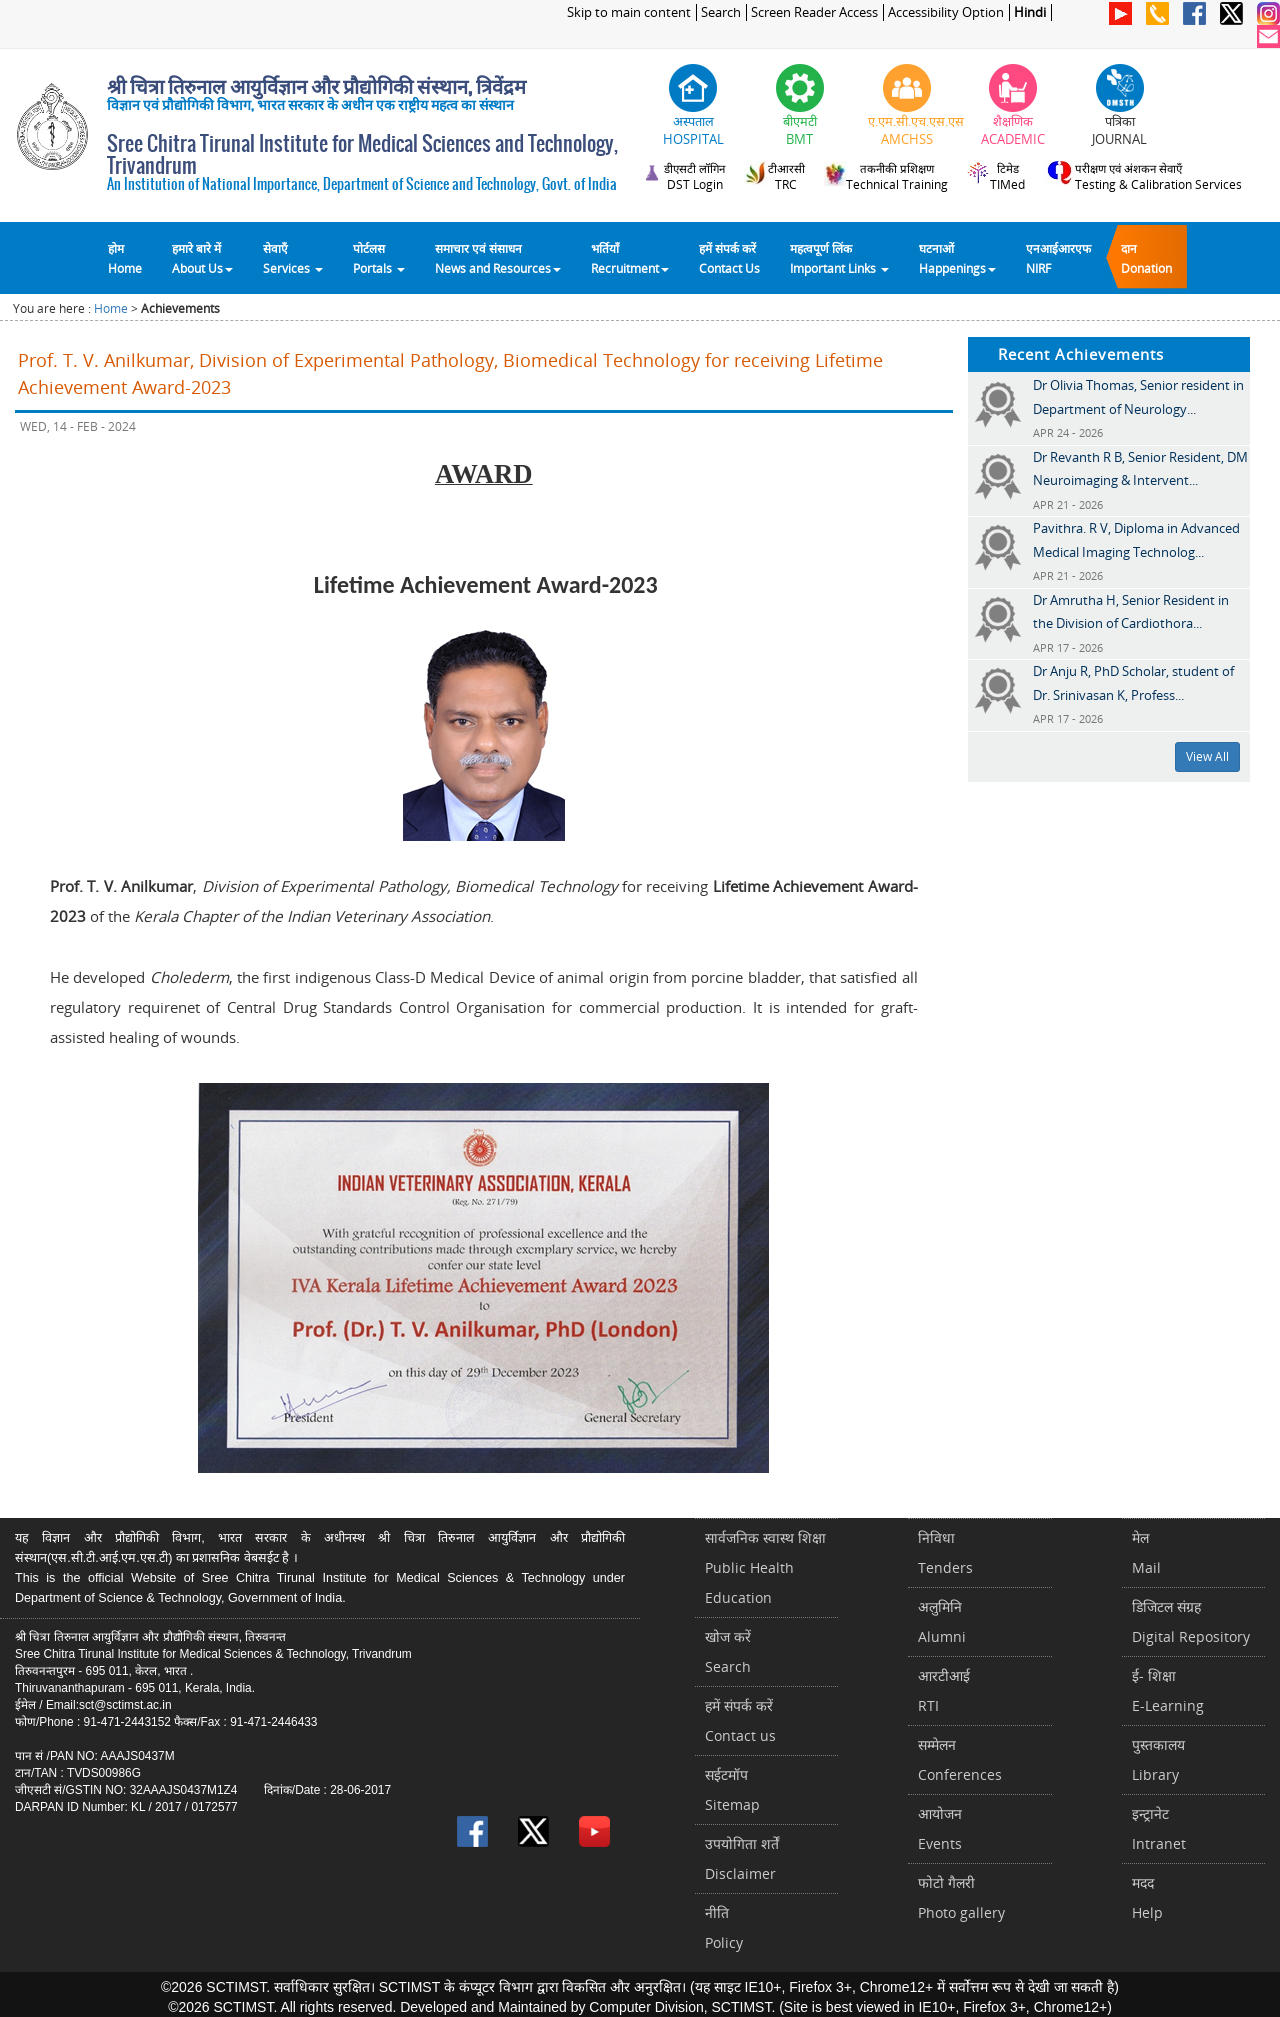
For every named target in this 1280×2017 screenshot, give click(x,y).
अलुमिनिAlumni (942, 1621)
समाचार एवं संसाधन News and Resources (498, 258)
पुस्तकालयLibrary (1158, 1759)
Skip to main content (629, 12)
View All (1207, 756)
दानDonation (1146, 258)
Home (111, 308)
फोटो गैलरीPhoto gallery (961, 1897)
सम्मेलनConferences (960, 1759)
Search (721, 12)
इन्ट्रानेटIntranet (1159, 1828)
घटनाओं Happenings (957, 258)
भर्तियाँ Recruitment (630, 258)
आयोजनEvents (940, 1828)
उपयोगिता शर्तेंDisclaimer (742, 1858)
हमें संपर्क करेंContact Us (729, 258)
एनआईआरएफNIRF (1058, 258)
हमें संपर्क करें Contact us (740, 1720)
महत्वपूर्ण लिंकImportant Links (839, 258)
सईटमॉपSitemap (732, 1789)
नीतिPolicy (724, 1927)
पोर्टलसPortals (379, 258)
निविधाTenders (945, 1552)
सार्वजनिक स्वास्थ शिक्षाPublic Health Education (765, 1567)
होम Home (125, 258)
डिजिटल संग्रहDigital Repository (1191, 1621)
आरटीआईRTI (944, 1690)
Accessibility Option (946, 12)
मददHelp (1147, 1897)
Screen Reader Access (814, 12)
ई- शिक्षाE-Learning (1168, 1690)
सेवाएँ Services (293, 258)
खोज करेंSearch (728, 1651)
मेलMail (1146, 1552)
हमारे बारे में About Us (202, 258)
